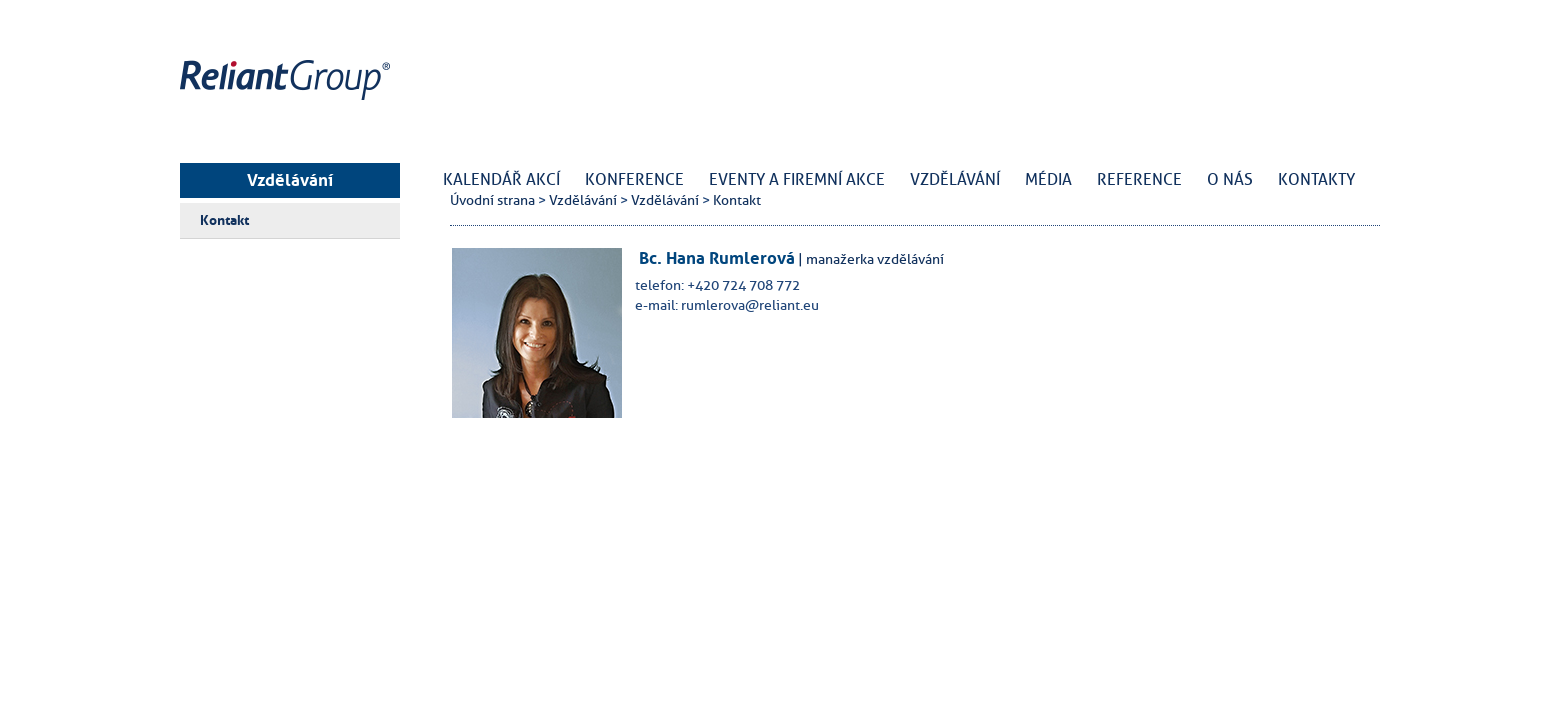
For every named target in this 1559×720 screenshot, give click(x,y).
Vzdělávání (290, 180)
